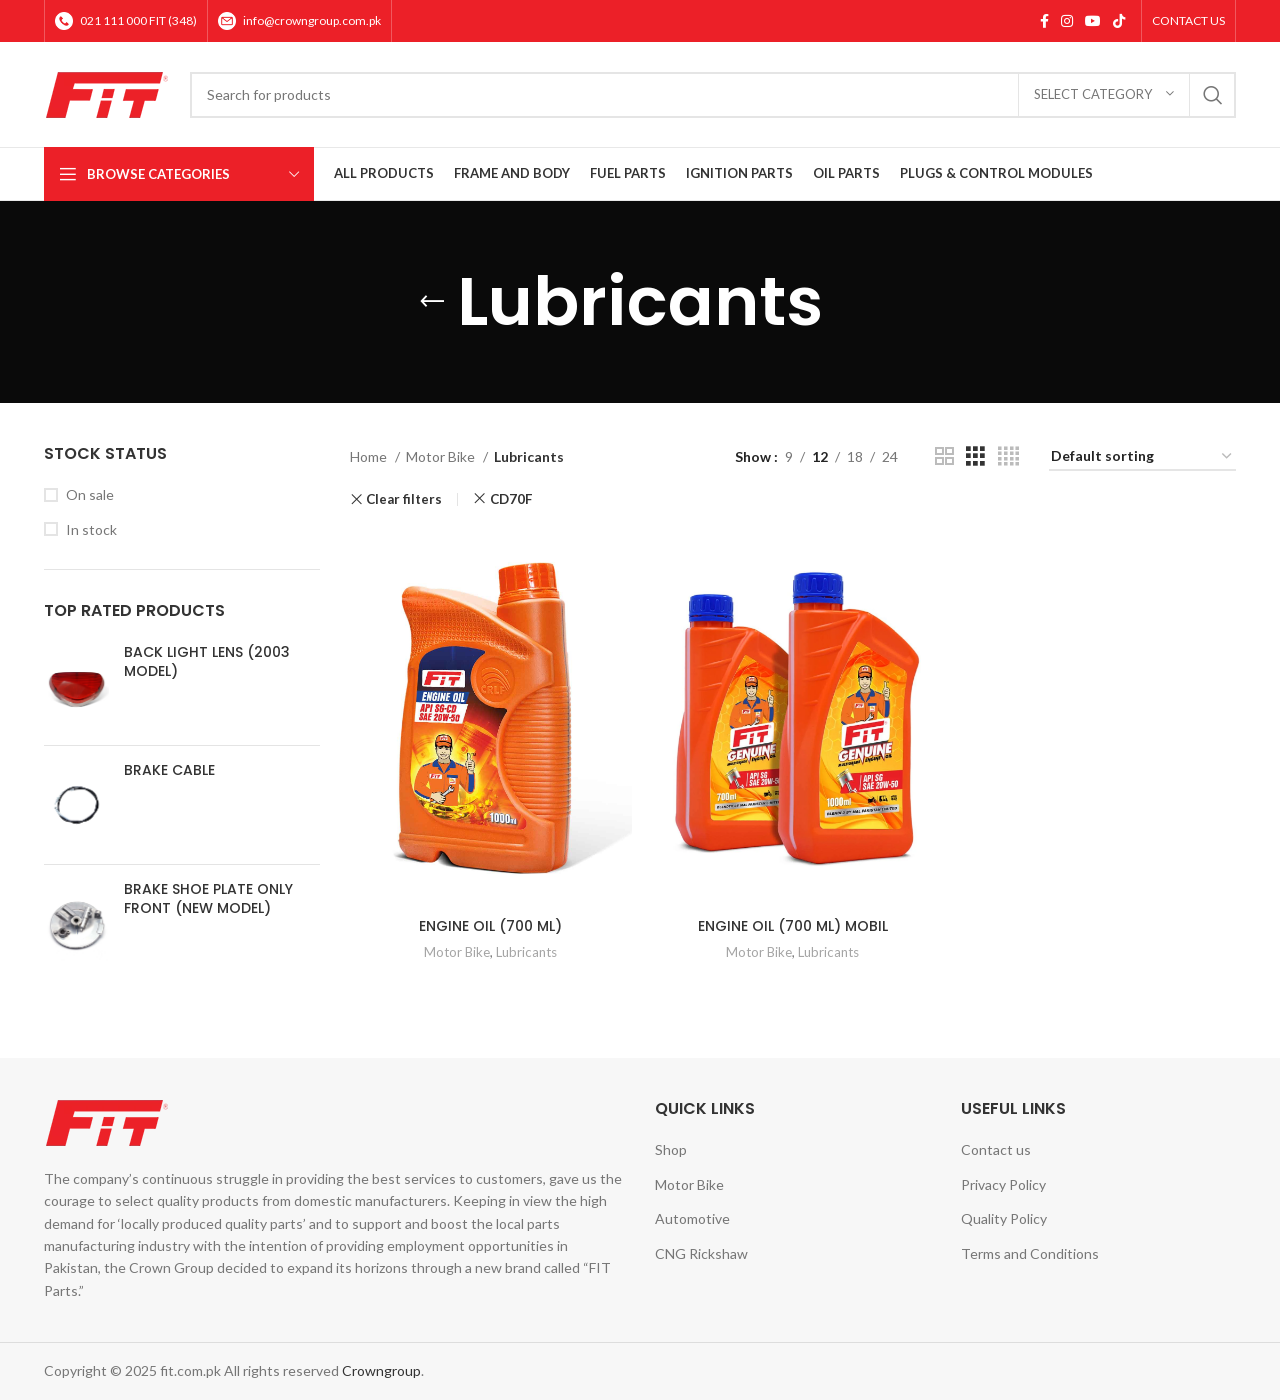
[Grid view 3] (975, 456)
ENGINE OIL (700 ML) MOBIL (793, 926)
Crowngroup (381, 1370)
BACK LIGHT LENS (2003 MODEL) (207, 662)
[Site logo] (107, 92)
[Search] (713, 95)
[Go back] (432, 302)
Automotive (692, 1218)
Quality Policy (1004, 1218)
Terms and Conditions (1030, 1253)
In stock (91, 529)
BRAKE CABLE (169, 770)
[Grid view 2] (944, 456)
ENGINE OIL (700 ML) (490, 926)
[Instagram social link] (1067, 21)
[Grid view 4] (1008, 456)
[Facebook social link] (1044, 21)
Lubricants (526, 952)
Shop (671, 1149)
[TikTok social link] (1119, 21)
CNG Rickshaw (701, 1253)
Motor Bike (442, 456)
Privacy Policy (1003, 1184)
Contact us (996, 1149)
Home (370, 456)
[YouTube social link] (1093, 21)
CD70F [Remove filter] (511, 499)
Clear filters (404, 499)
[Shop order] (1142, 457)
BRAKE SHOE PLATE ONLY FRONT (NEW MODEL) (208, 899)
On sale (90, 494)
